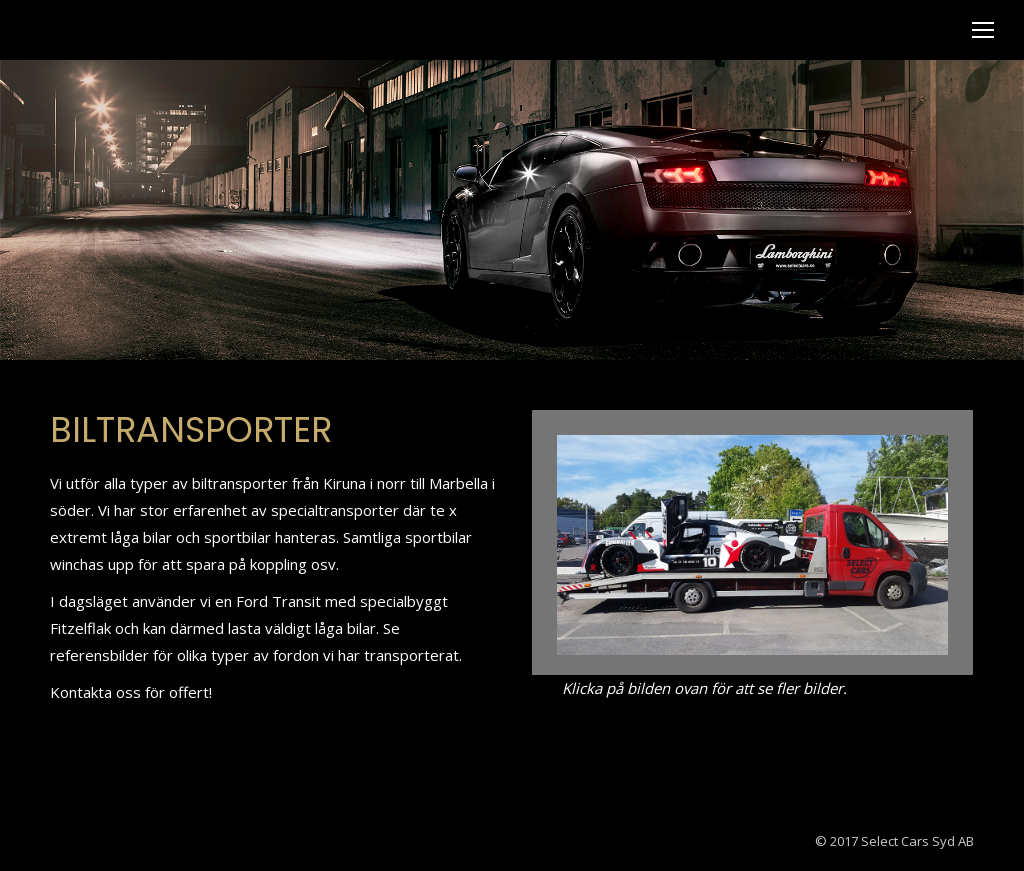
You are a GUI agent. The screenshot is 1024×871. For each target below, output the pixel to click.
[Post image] (752, 545)
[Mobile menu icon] (983, 30)
